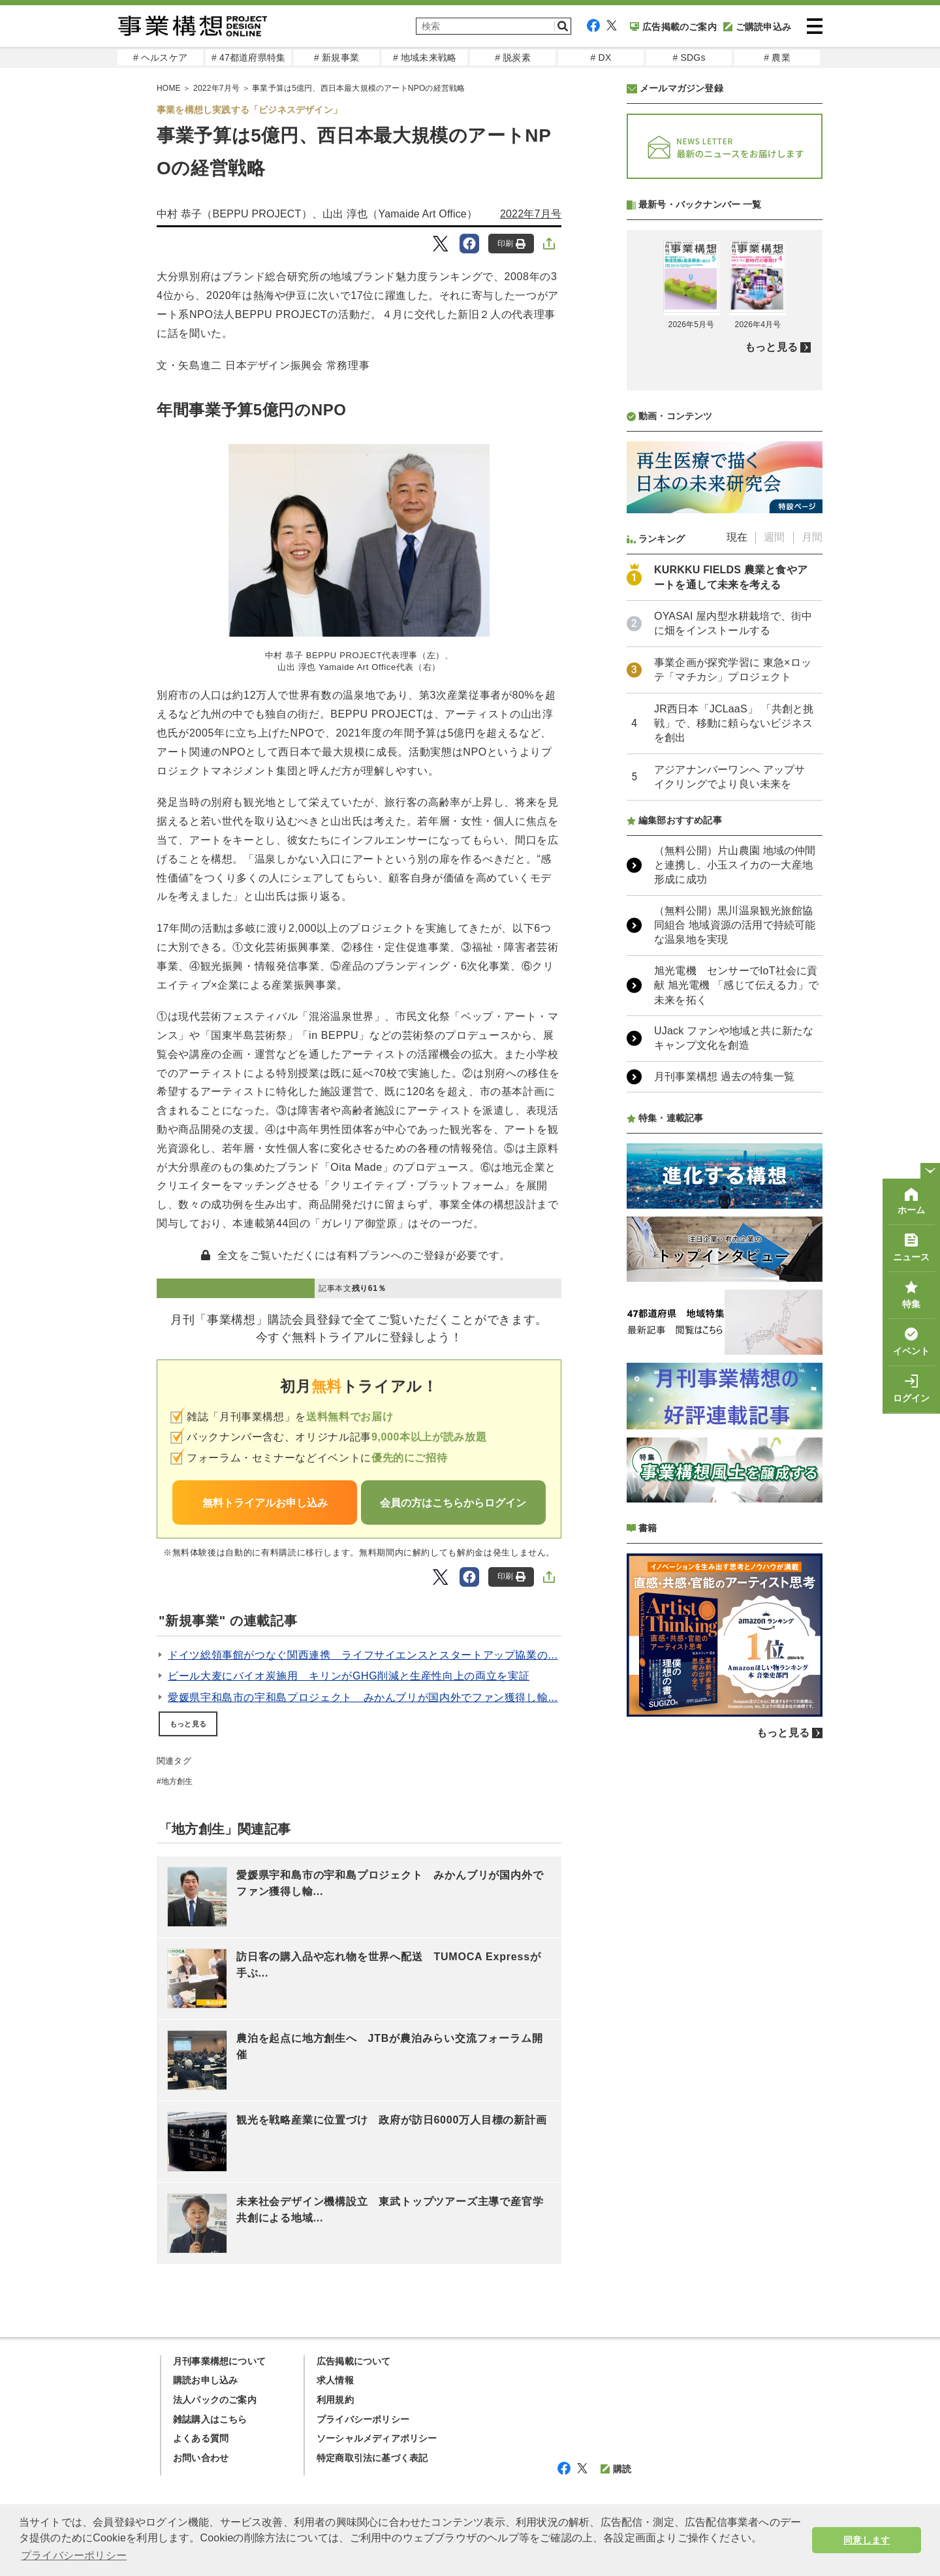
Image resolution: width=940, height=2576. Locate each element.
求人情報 (335, 2380)
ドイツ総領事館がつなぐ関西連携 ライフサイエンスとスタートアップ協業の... (363, 1655)
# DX (601, 57)
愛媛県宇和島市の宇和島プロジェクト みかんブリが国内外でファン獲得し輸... (363, 1697)
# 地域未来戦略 (424, 57)
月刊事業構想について (219, 2361)
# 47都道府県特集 (248, 57)
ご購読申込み (757, 26)
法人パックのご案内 (215, 2399)
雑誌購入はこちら (210, 2419)
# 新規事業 (336, 57)
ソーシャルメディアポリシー (377, 2438)
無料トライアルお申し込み (265, 1502)
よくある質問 (200, 2438)
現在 (737, 883)
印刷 (511, 244)
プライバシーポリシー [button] (74, 2555)
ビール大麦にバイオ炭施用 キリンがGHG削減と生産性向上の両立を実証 (348, 1675)
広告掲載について (354, 2361)
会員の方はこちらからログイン (453, 1502)
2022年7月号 (530, 213)
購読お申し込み (205, 2380)
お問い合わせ (200, 2457)
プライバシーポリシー (363, 2419)
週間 (774, 883)
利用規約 (335, 2399)
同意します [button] (866, 2540)
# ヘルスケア (160, 57)
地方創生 (177, 1781)
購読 (616, 2468)
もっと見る (188, 1724)
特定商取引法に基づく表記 (372, 2457)
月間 (812, 883)
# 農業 (777, 57)
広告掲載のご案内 (673, 26)
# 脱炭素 (513, 57)
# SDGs (688, 57)
